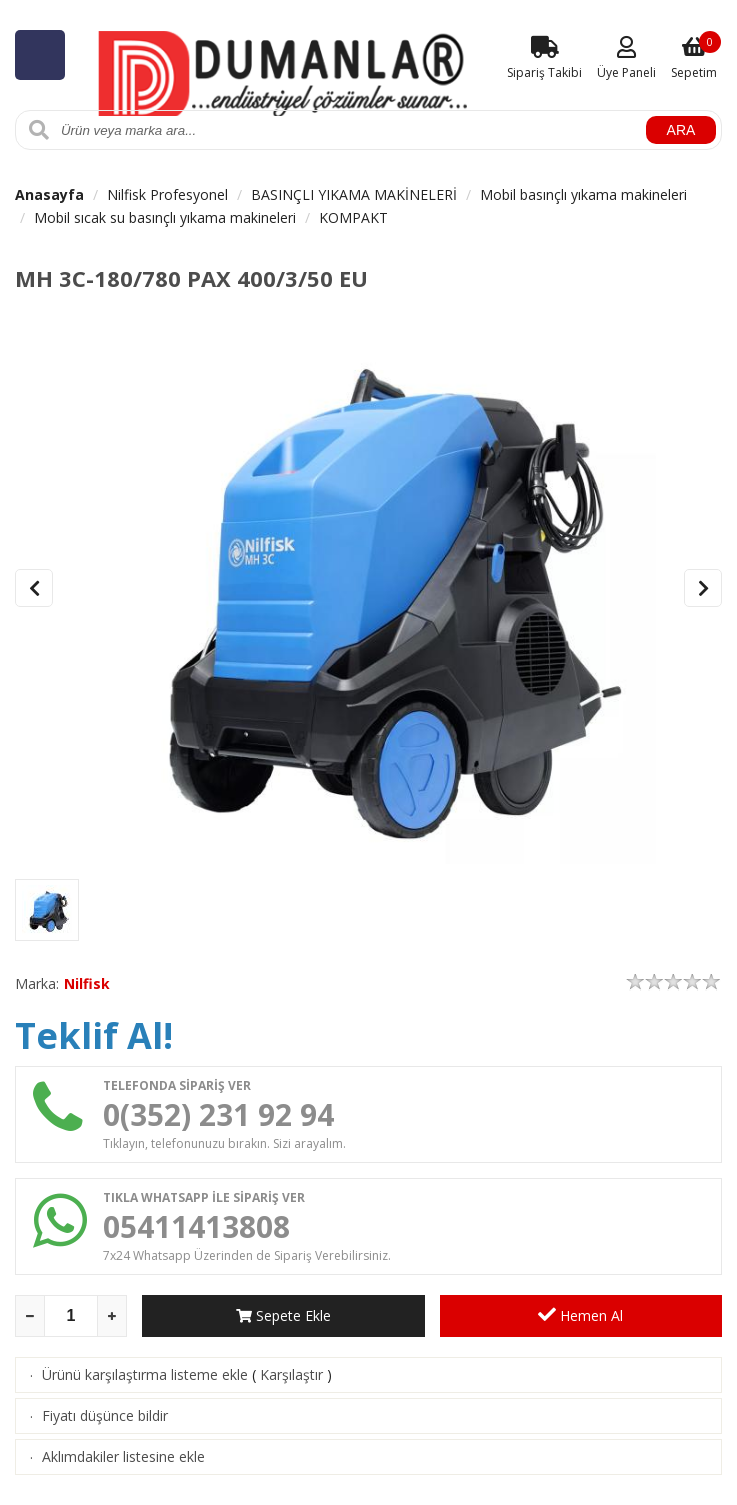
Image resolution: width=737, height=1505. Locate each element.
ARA (681, 130)
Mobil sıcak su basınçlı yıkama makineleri (165, 217)
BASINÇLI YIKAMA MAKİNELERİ (354, 194)
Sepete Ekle (283, 1315)
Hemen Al (580, 1315)
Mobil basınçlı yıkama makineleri (583, 194)
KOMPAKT (353, 217)
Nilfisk (87, 983)
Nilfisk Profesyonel (167, 194)
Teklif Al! (94, 1035)
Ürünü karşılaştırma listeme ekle (145, 1374)
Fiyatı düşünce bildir (105, 1415)
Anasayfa (49, 194)
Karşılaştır (291, 1374)
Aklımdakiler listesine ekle (123, 1456)
